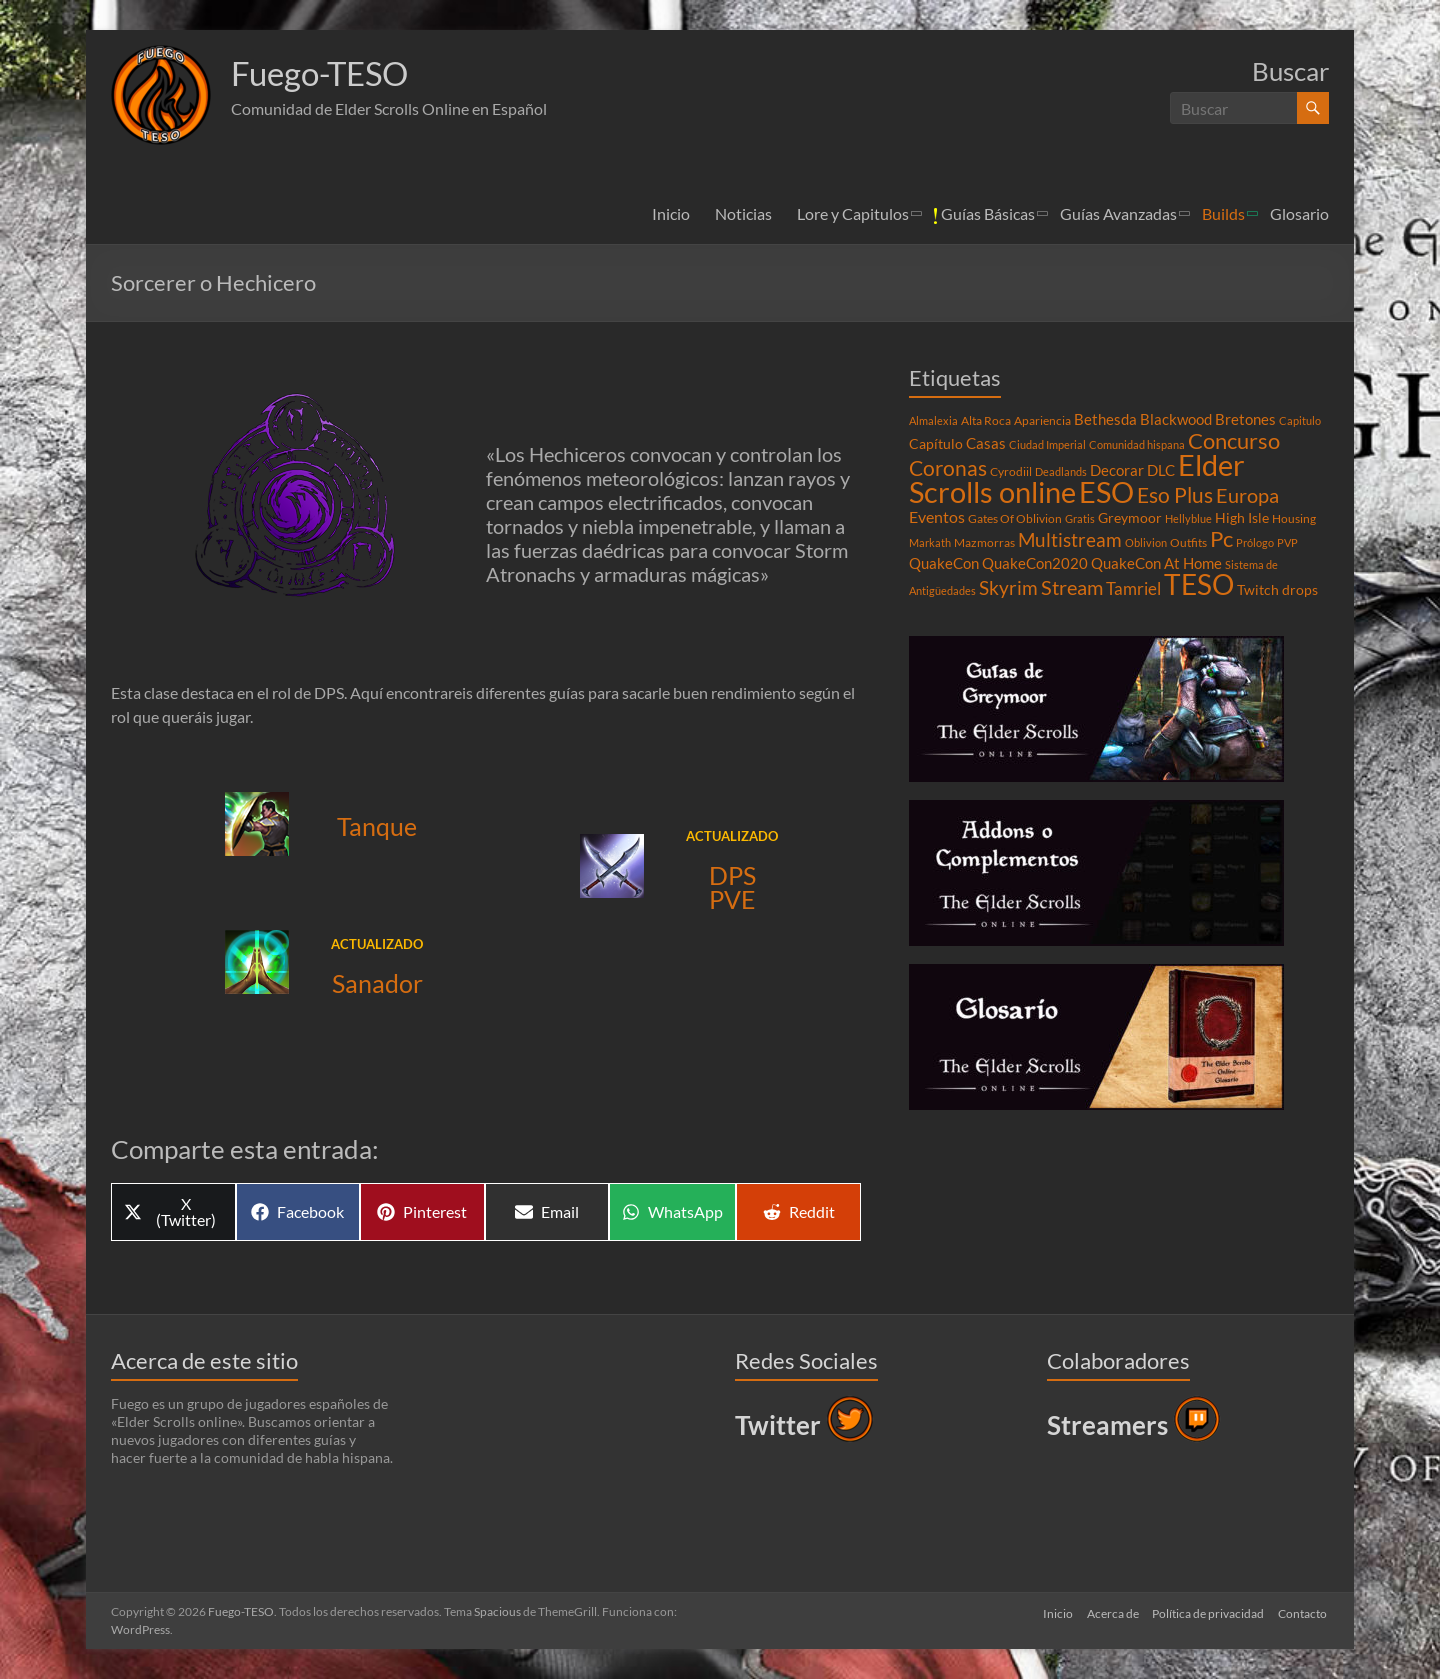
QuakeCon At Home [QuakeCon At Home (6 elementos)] (1156, 563)
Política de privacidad (1208, 1611)
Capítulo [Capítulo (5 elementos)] (936, 444)
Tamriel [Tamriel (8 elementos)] (1133, 589)
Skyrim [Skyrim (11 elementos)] (1008, 588)
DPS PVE (732, 887)
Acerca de (1110, 1611)
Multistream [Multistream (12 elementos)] (1070, 539)
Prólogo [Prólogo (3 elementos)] (1255, 542)
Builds (1223, 213)
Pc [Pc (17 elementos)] (1221, 539)
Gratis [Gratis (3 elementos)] (1080, 518)
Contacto (1304, 1611)
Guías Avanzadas (1118, 213)
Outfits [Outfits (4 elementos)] (1188, 542)
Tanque (377, 826)
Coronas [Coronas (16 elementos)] (948, 468)
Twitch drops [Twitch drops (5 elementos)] (1277, 590)
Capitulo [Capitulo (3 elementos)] (1300, 420)
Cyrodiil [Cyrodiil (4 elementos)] (1011, 471)
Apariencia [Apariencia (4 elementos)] (1042, 420)
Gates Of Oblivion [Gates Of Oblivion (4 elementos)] (1015, 518)
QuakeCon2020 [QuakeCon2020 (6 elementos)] (1035, 563)
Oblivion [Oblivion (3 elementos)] (1146, 542)
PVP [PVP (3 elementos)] (1287, 542)
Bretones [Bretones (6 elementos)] (1245, 419)
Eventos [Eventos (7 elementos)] (937, 517)
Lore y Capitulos (853, 213)
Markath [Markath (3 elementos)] (930, 542)
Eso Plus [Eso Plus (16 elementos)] (1175, 495)
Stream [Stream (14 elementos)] (1072, 587)
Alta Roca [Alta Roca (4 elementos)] (986, 420)
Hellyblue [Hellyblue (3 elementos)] (1188, 518)
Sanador (377, 983)
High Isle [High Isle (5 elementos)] (1242, 518)
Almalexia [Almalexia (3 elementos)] (933, 420)
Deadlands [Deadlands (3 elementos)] (1061, 471)
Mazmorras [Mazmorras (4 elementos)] (984, 542)
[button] (161, 95)
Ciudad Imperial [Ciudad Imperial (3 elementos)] (1047, 444)
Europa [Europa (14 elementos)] (1247, 495)
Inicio (671, 213)
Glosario (1299, 213)
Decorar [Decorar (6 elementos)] (1117, 470)
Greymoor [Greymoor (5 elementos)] (1130, 518)
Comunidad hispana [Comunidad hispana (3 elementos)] (1137, 444)
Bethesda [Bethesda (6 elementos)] (1105, 419)
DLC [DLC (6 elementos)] (1161, 470)
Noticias (743, 213)
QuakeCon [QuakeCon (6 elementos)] (944, 563)
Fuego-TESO (328, 73)
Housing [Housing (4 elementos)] (1294, 518)
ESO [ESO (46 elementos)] (1106, 492)
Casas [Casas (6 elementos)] (986, 443)
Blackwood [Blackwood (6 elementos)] (1176, 419)
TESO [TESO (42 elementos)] (1199, 584)
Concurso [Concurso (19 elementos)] (1234, 440)
